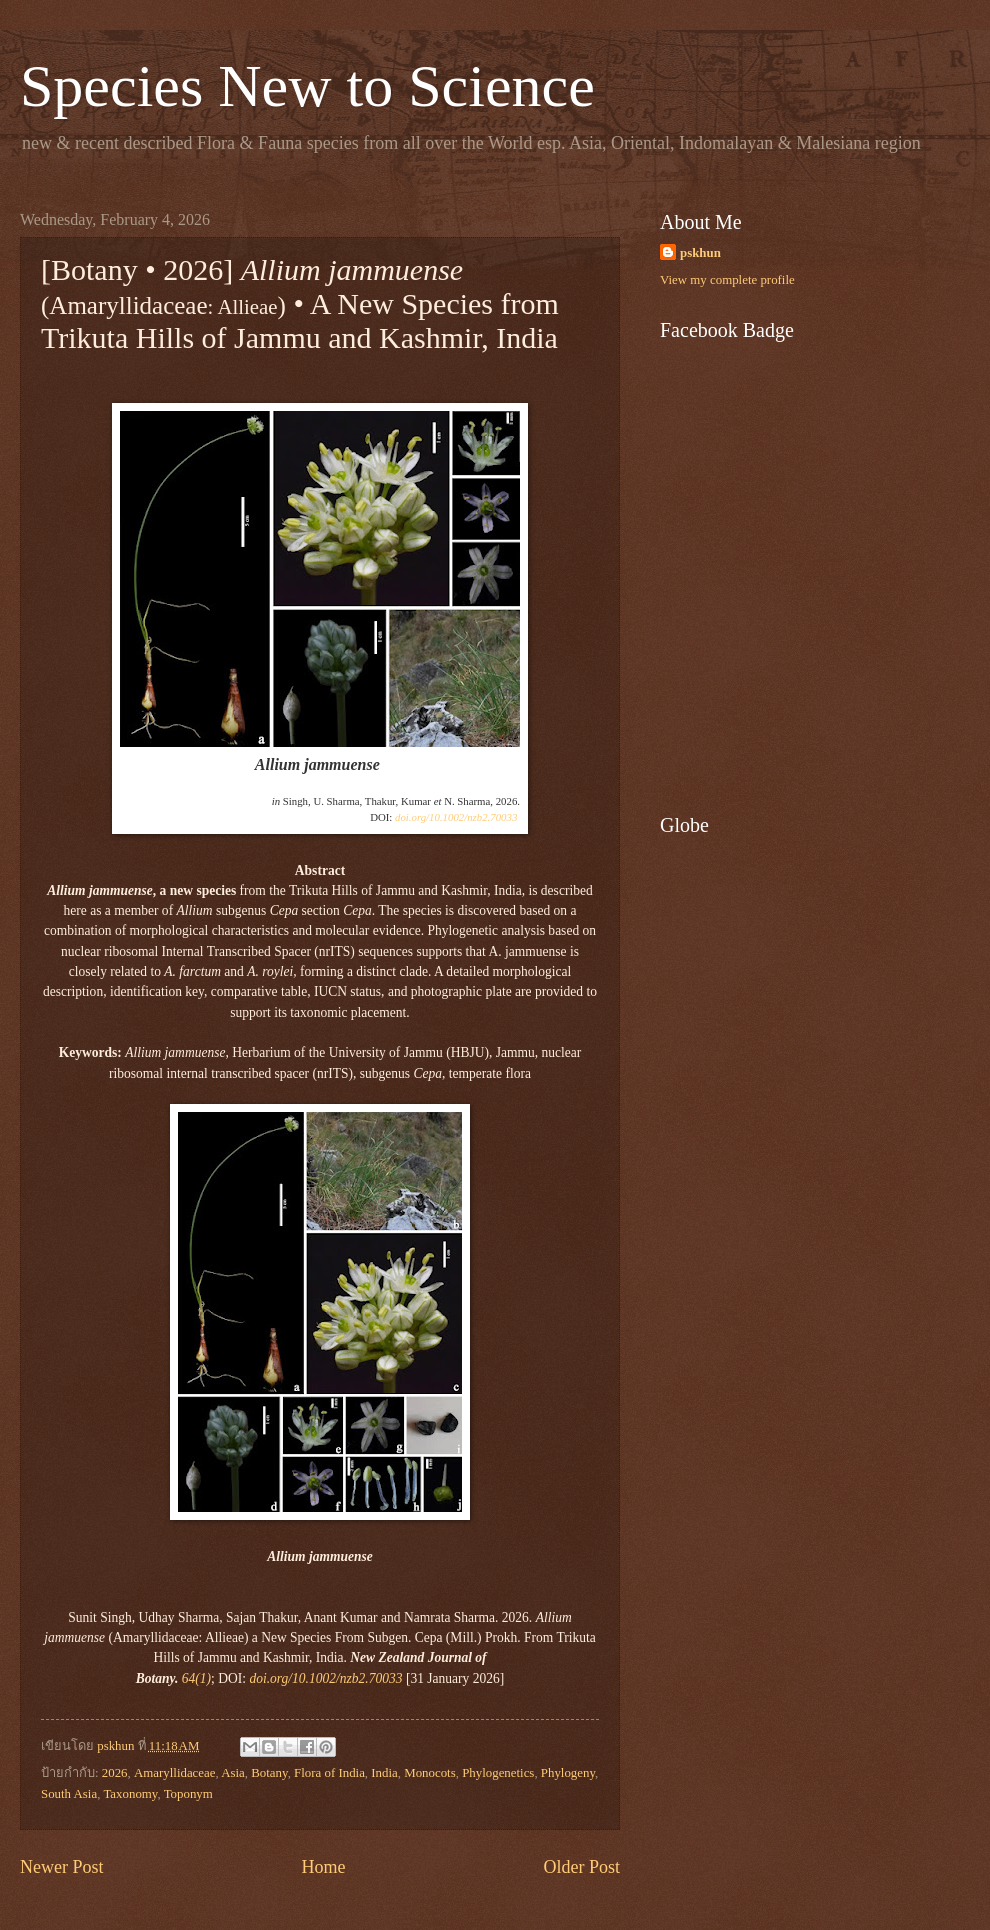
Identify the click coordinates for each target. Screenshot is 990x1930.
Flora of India (329, 1773)
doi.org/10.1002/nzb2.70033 (456, 817)
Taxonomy (130, 1794)
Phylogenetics (498, 1773)
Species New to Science (307, 86)
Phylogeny (568, 1773)
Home (323, 1867)
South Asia (69, 1794)
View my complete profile (727, 280)
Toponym (188, 1794)
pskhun (700, 253)
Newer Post (62, 1867)
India (384, 1773)
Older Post (581, 1867)
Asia (233, 1773)
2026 (115, 1773)
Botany (269, 1773)
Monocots (430, 1773)
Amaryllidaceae (175, 1773)
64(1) (196, 1678)
